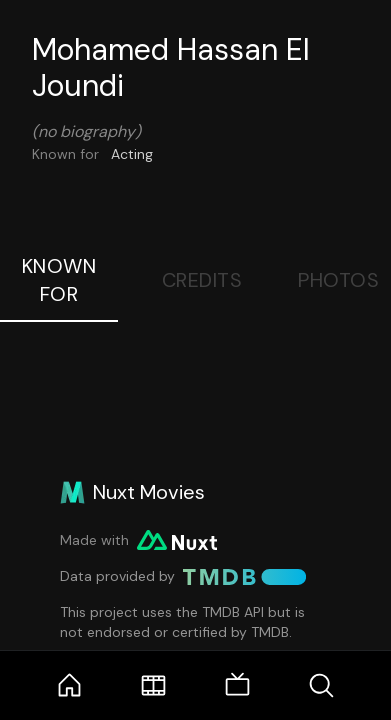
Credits (202, 280)
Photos (338, 280)
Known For (59, 280)
